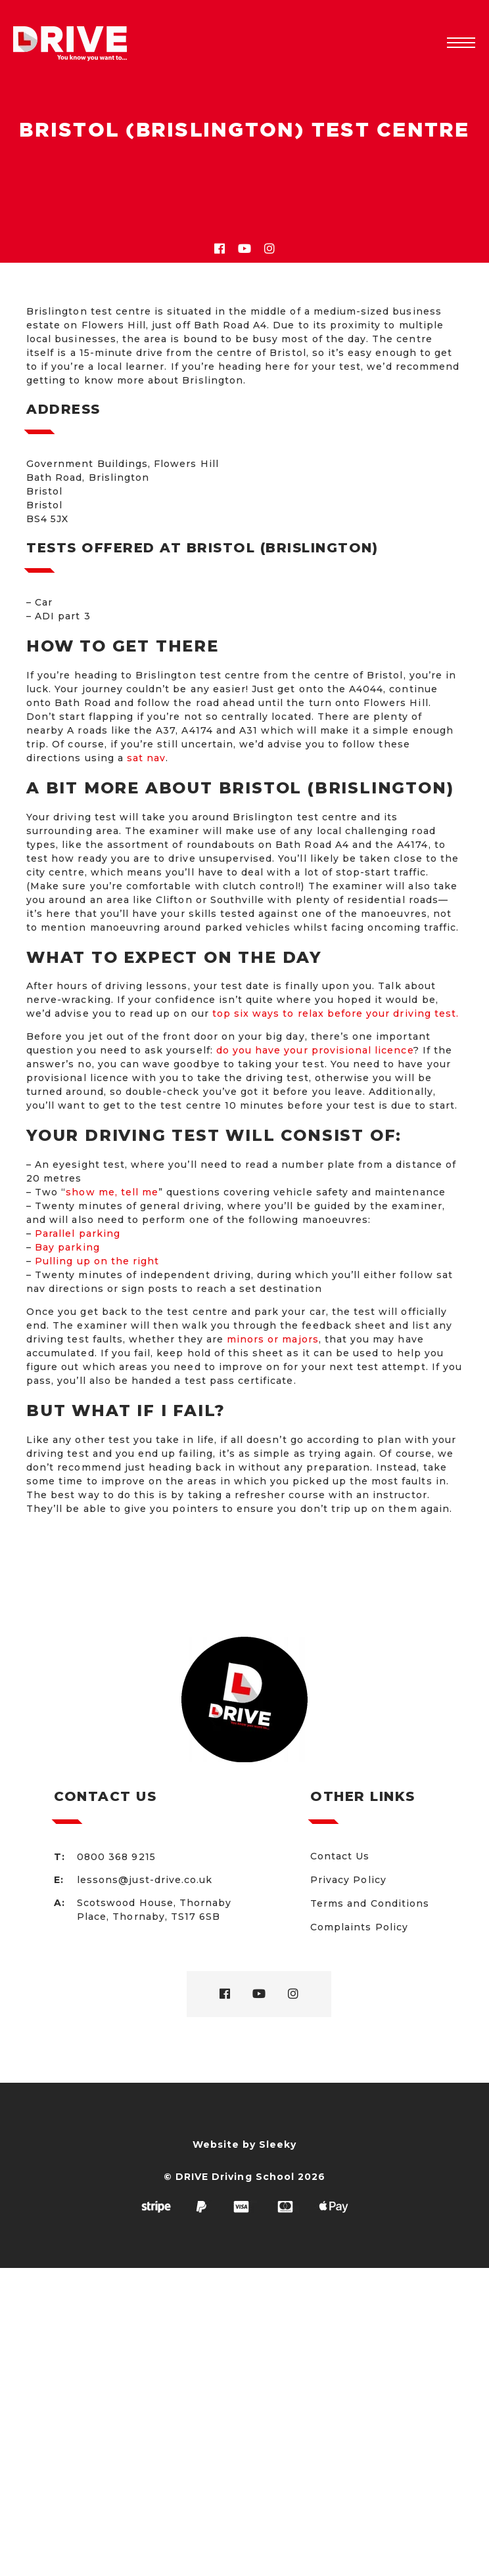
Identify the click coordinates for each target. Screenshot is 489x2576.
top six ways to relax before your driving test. (335, 1013)
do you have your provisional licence (314, 1050)
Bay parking (67, 1247)
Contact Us (340, 1856)
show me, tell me (112, 1192)
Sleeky (277, 2144)
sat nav (146, 758)
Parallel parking (77, 1233)
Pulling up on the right (97, 1261)
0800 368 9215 (116, 1857)
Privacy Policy (348, 1880)
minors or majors (273, 1339)
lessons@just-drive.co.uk (144, 1880)
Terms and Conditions (369, 1903)
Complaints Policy (359, 1927)
